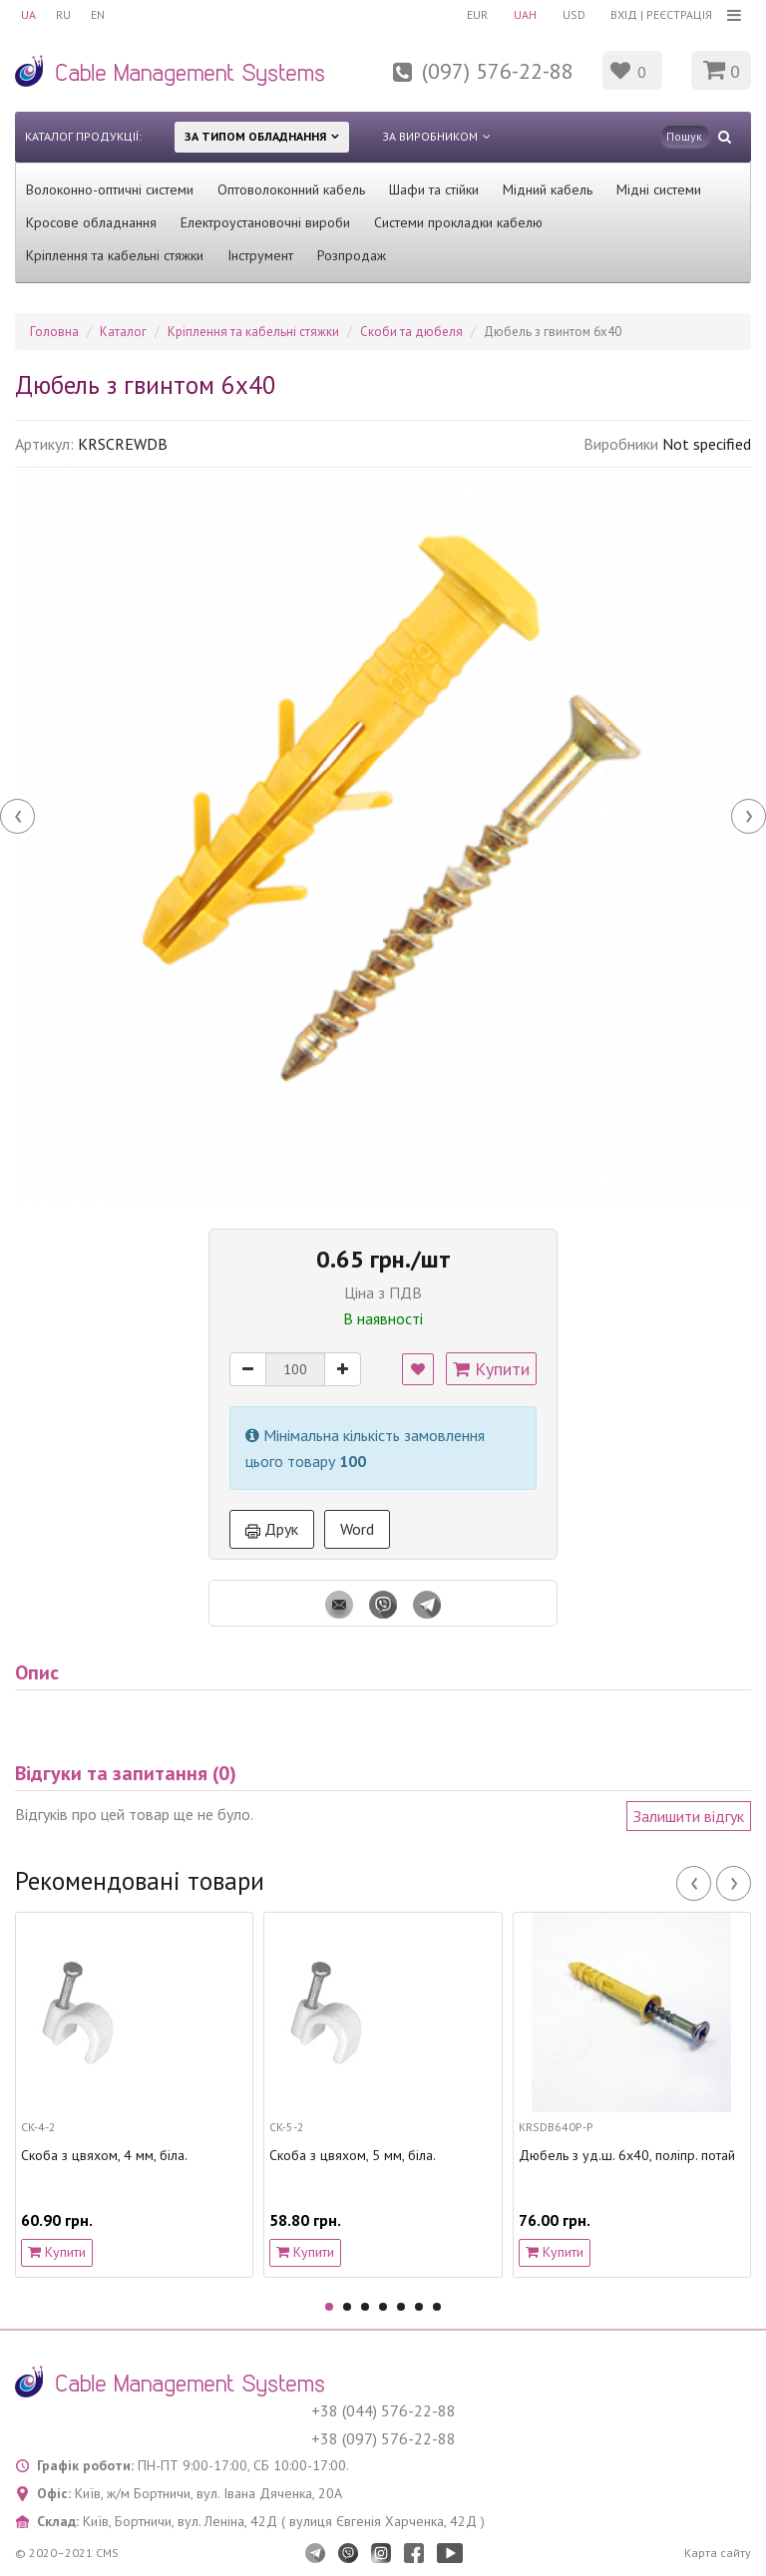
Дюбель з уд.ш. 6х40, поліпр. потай (627, 2155)
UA (28, 14)
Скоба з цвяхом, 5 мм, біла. (352, 2155)
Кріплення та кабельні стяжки (114, 255)
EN (98, 14)
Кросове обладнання (91, 222)
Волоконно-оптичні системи (109, 189)
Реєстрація (679, 14)
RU (63, 14)
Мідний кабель (547, 189)
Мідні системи (658, 189)
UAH (525, 14)
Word (357, 1529)
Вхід (623, 14)
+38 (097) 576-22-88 (383, 2438)
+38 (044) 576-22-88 (383, 2410)
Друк (271, 1529)
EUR (477, 14)
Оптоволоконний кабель (291, 189)
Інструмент (260, 255)
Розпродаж (351, 255)
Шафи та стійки (434, 189)
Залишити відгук (688, 1816)
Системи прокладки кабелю (458, 222)
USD (574, 14)
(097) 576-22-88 (498, 71)
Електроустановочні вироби (265, 222)
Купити (491, 1368)
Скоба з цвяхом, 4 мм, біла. (104, 2155)
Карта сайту (717, 2552)
